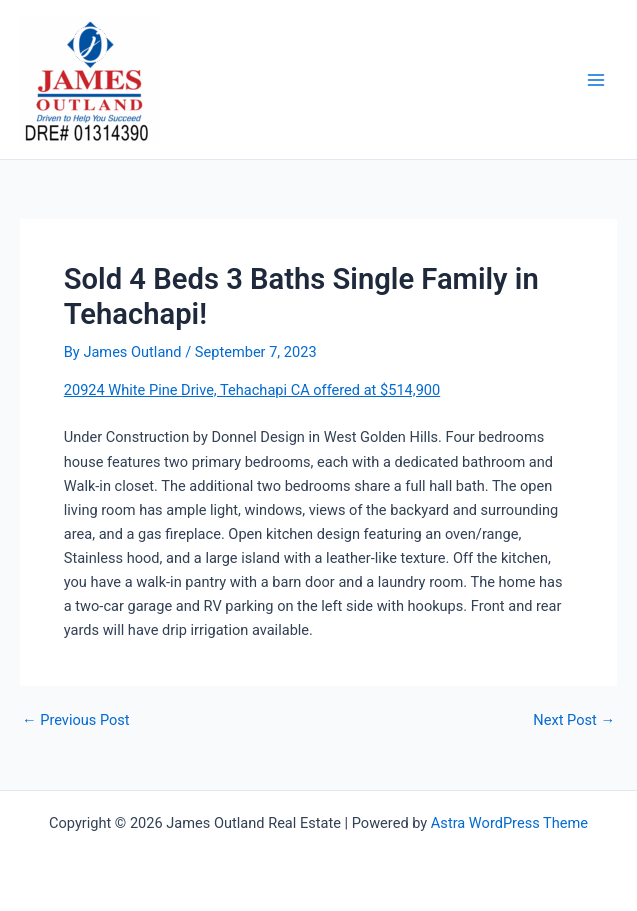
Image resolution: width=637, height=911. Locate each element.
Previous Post (76, 720)
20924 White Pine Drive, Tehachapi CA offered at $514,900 (252, 390)
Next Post (574, 720)
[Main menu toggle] (596, 80)
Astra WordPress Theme (509, 823)
